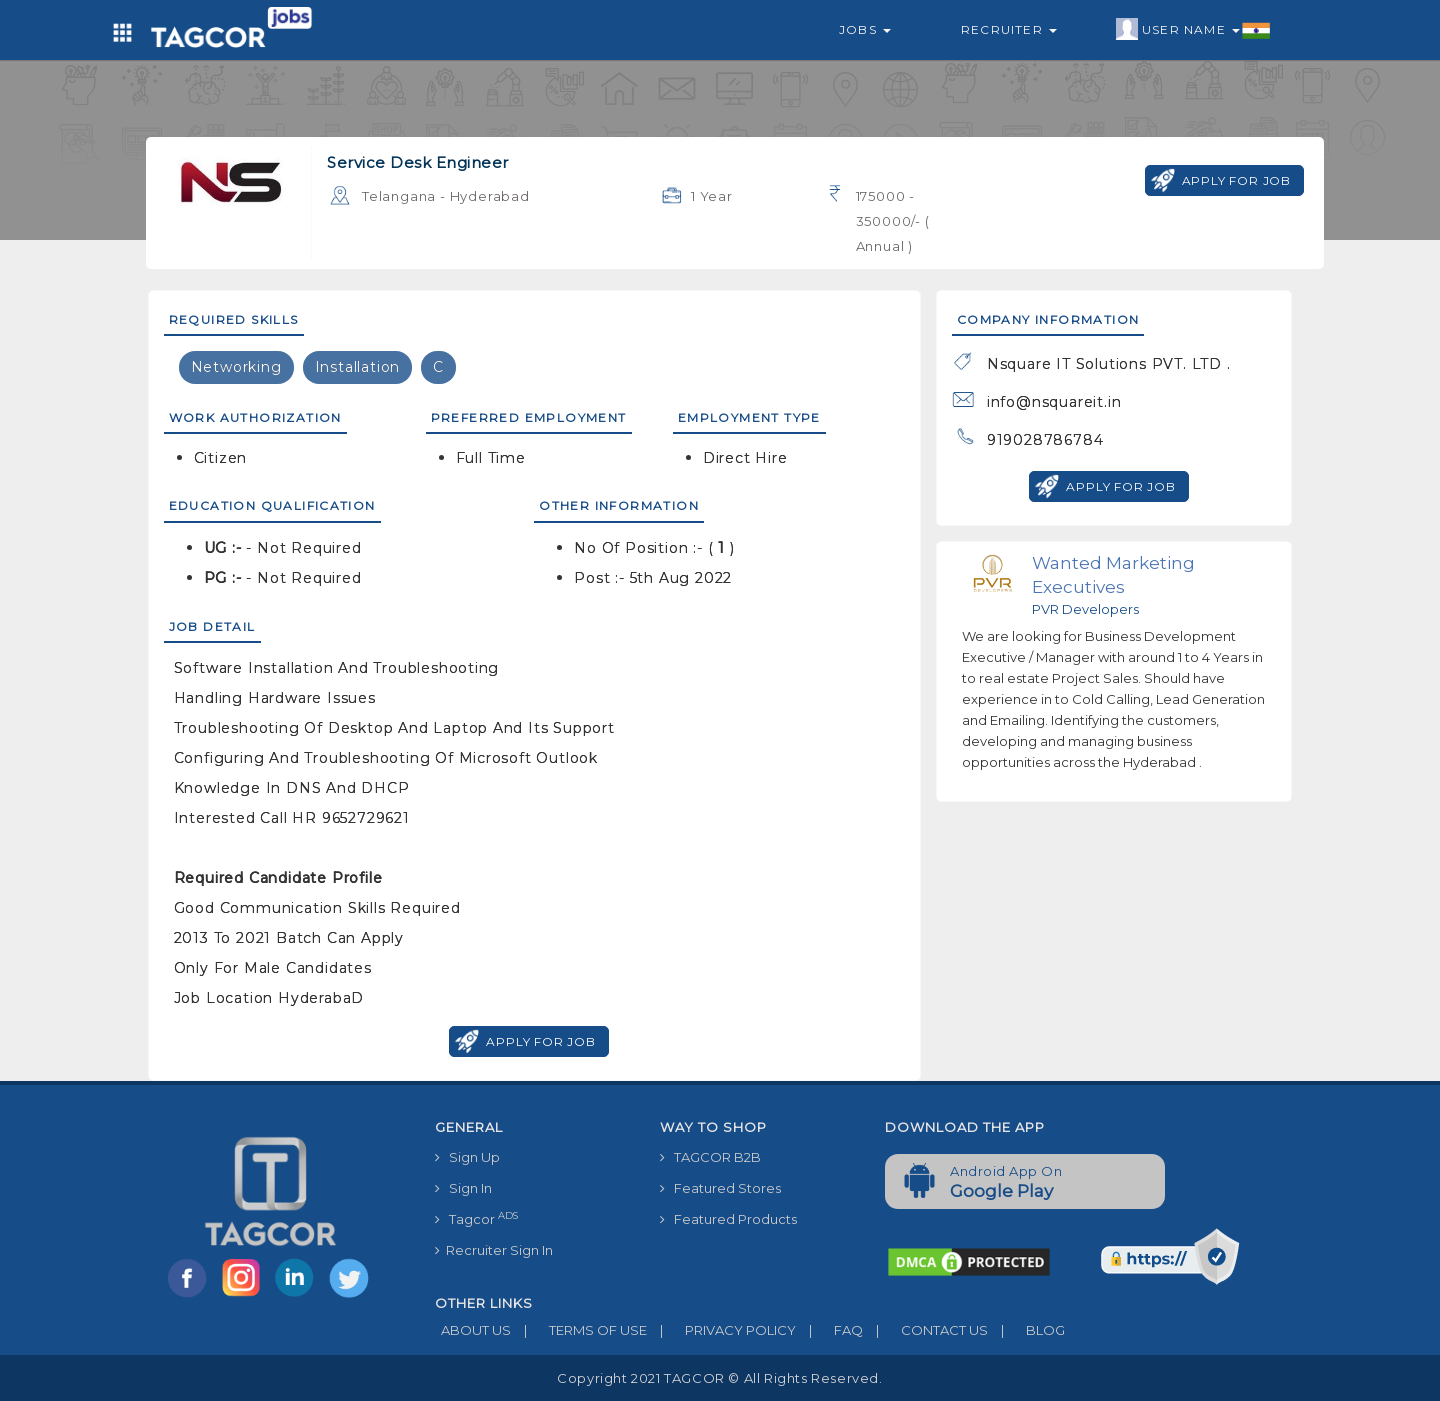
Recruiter (1009, 29)
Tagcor (476, 1218)
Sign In (463, 1188)
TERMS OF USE (579, 1330)
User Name (1193, 30)
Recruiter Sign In (494, 1250)
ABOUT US (473, 1330)
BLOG (1026, 1330)
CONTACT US (925, 1330)
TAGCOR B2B (710, 1157)
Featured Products (728, 1219)
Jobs (865, 29)
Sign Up (467, 1157)
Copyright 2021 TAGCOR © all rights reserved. (719, 1378)
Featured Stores (720, 1188)
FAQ (829, 1330)
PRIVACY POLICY (721, 1330)
